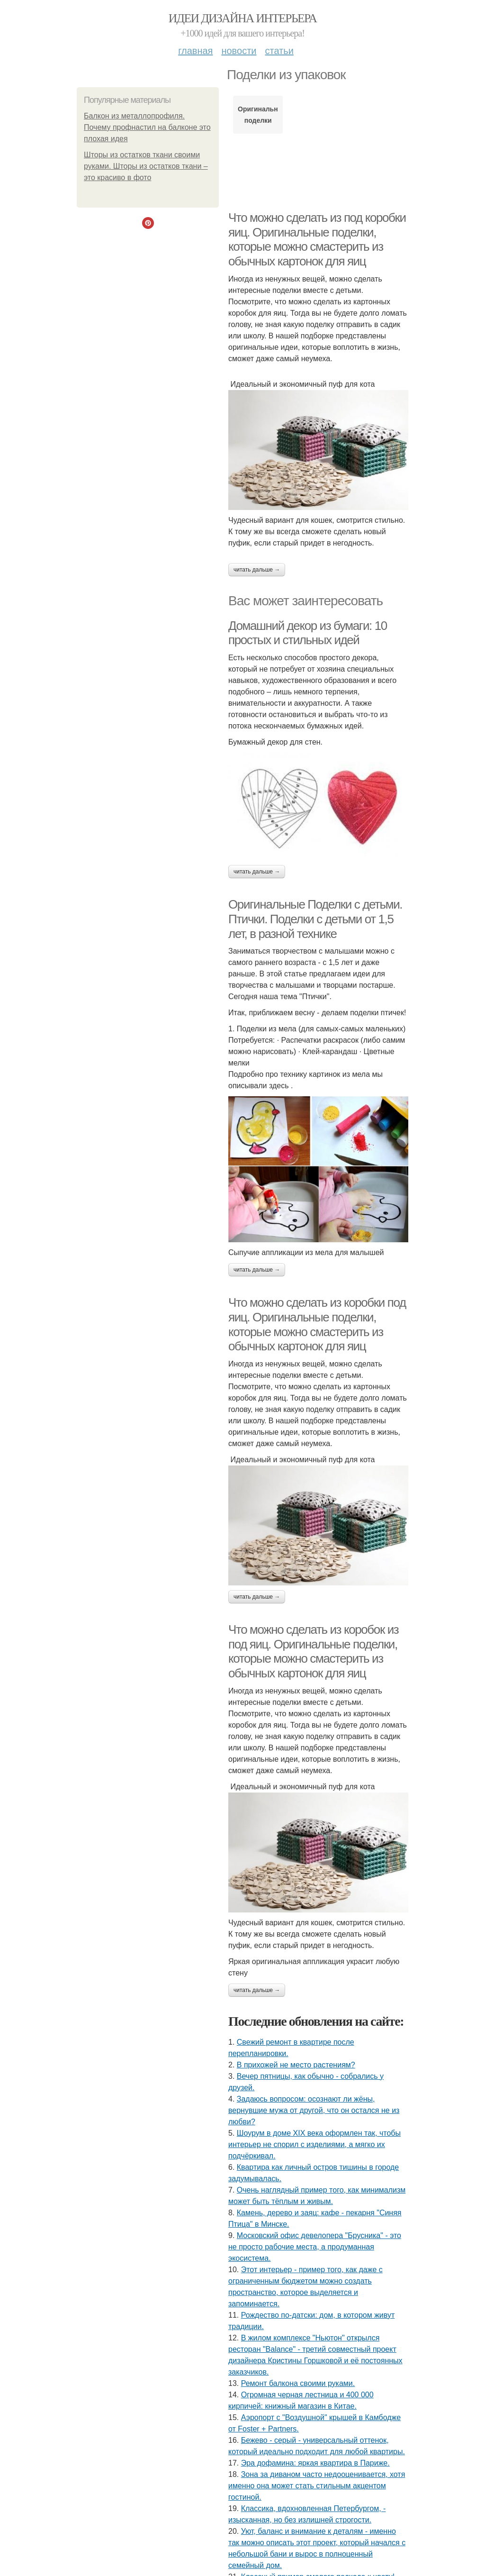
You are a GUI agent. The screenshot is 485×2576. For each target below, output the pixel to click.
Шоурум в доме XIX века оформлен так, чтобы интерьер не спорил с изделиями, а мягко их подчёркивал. (314, 2144)
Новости (238, 51)
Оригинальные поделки (258, 114)
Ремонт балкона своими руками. (298, 2383)
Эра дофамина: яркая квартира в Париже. (315, 2463)
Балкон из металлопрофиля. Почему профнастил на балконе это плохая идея (147, 127)
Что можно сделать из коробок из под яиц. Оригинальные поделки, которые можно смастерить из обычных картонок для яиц (313, 1651)
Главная (195, 51)
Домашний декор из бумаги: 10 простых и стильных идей (307, 633)
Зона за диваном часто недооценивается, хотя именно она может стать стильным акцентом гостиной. (316, 2485)
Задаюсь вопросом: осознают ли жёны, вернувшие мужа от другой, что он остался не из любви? (313, 2110)
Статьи (279, 51)
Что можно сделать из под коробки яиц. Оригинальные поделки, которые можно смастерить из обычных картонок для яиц (317, 239)
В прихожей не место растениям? (296, 2065)
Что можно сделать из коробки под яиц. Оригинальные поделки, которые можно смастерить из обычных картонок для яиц (317, 1324)
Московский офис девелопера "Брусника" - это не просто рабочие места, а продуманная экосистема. (314, 2246)
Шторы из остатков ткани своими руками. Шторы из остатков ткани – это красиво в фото (146, 166)
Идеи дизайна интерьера (243, 18)
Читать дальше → (257, 569)
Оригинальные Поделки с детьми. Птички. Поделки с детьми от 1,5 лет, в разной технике (315, 918)
